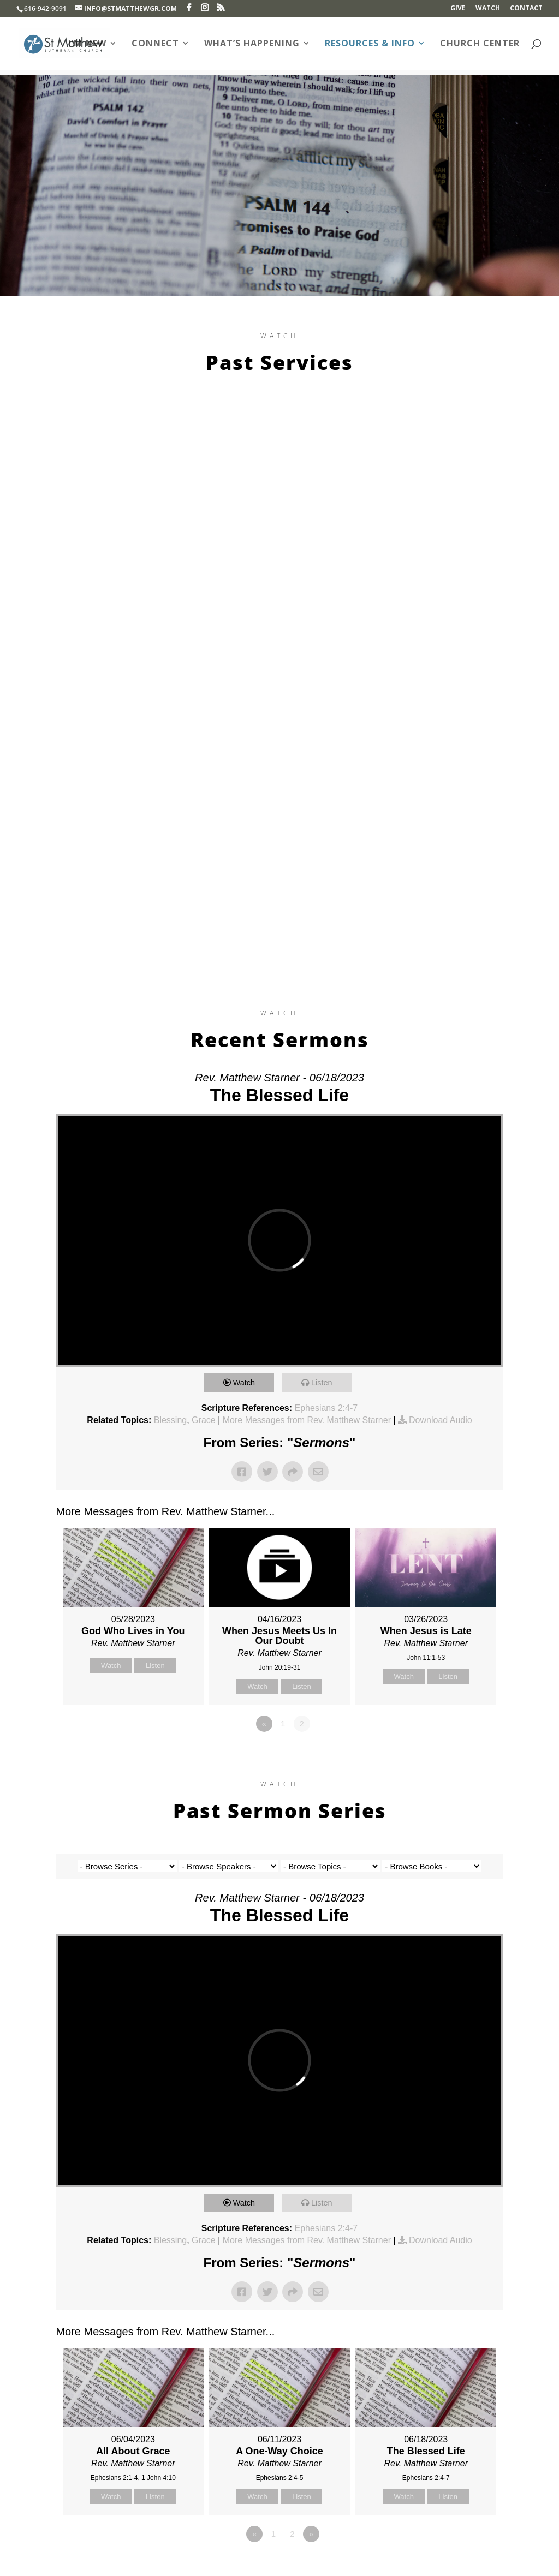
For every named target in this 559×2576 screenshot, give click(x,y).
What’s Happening (252, 44)
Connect (155, 44)
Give (458, 9)
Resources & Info (370, 44)
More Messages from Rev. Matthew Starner (307, 1420)
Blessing (170, 1420)
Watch (487, 9)
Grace (204, 1420)
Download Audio (440, 1420)
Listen (324, 1382)
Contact (526, 9)
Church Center (480, 44)
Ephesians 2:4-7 (326, 1408)
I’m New (87, 44)
